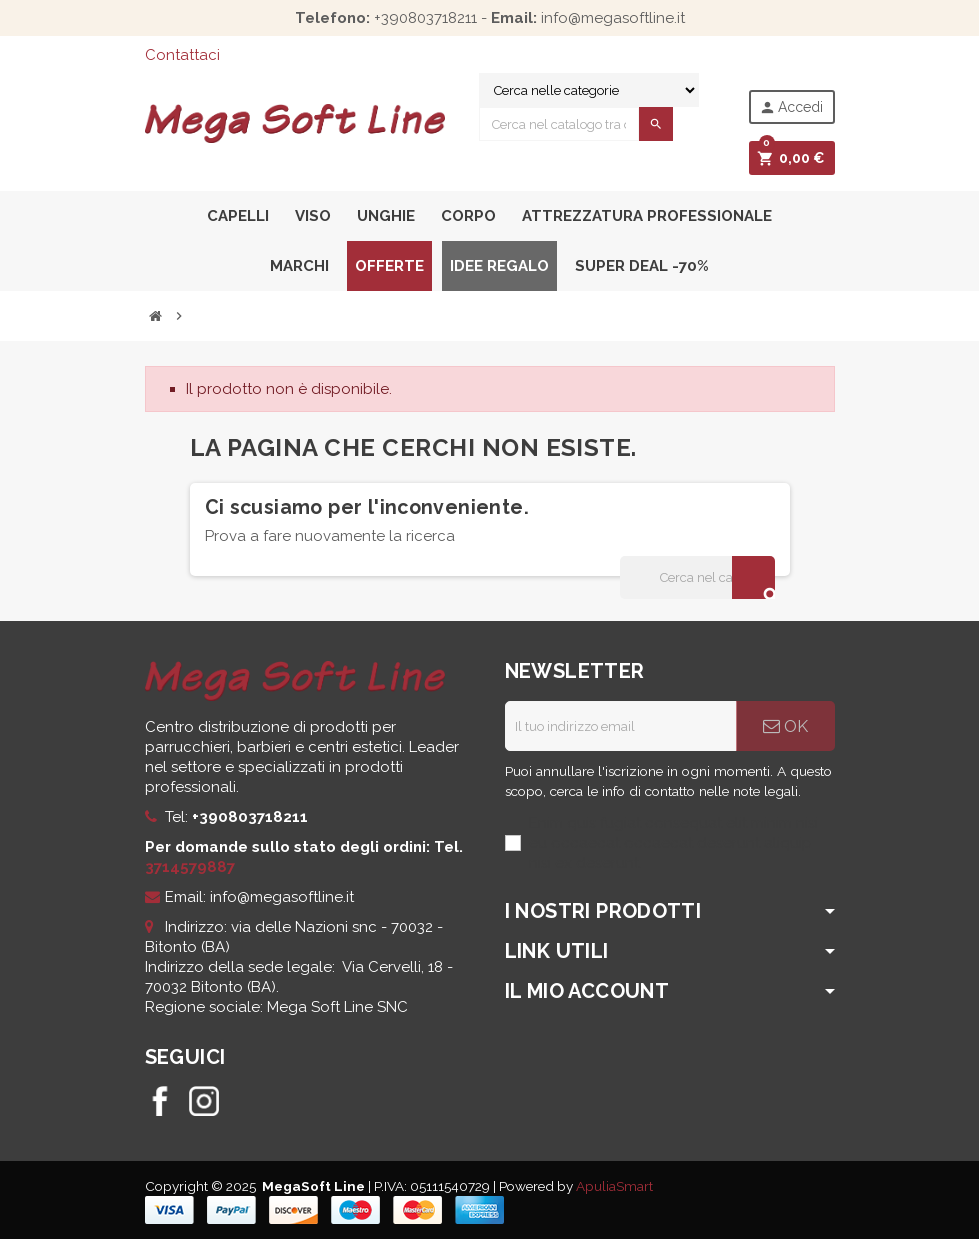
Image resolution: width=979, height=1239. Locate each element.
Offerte (389, 266)
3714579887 (190, 867)
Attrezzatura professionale (647, 216)
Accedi (791, 107)
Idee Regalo (499, 266)
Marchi (299, 266)
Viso (313, 216)
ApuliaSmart (614, 1186)
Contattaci (182, 55)
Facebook (160, 1101)
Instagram (204, 1101)
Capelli (238, 216)
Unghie (386, 216)
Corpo (468, 216)
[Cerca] (696, 577)
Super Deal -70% (642, 266)
